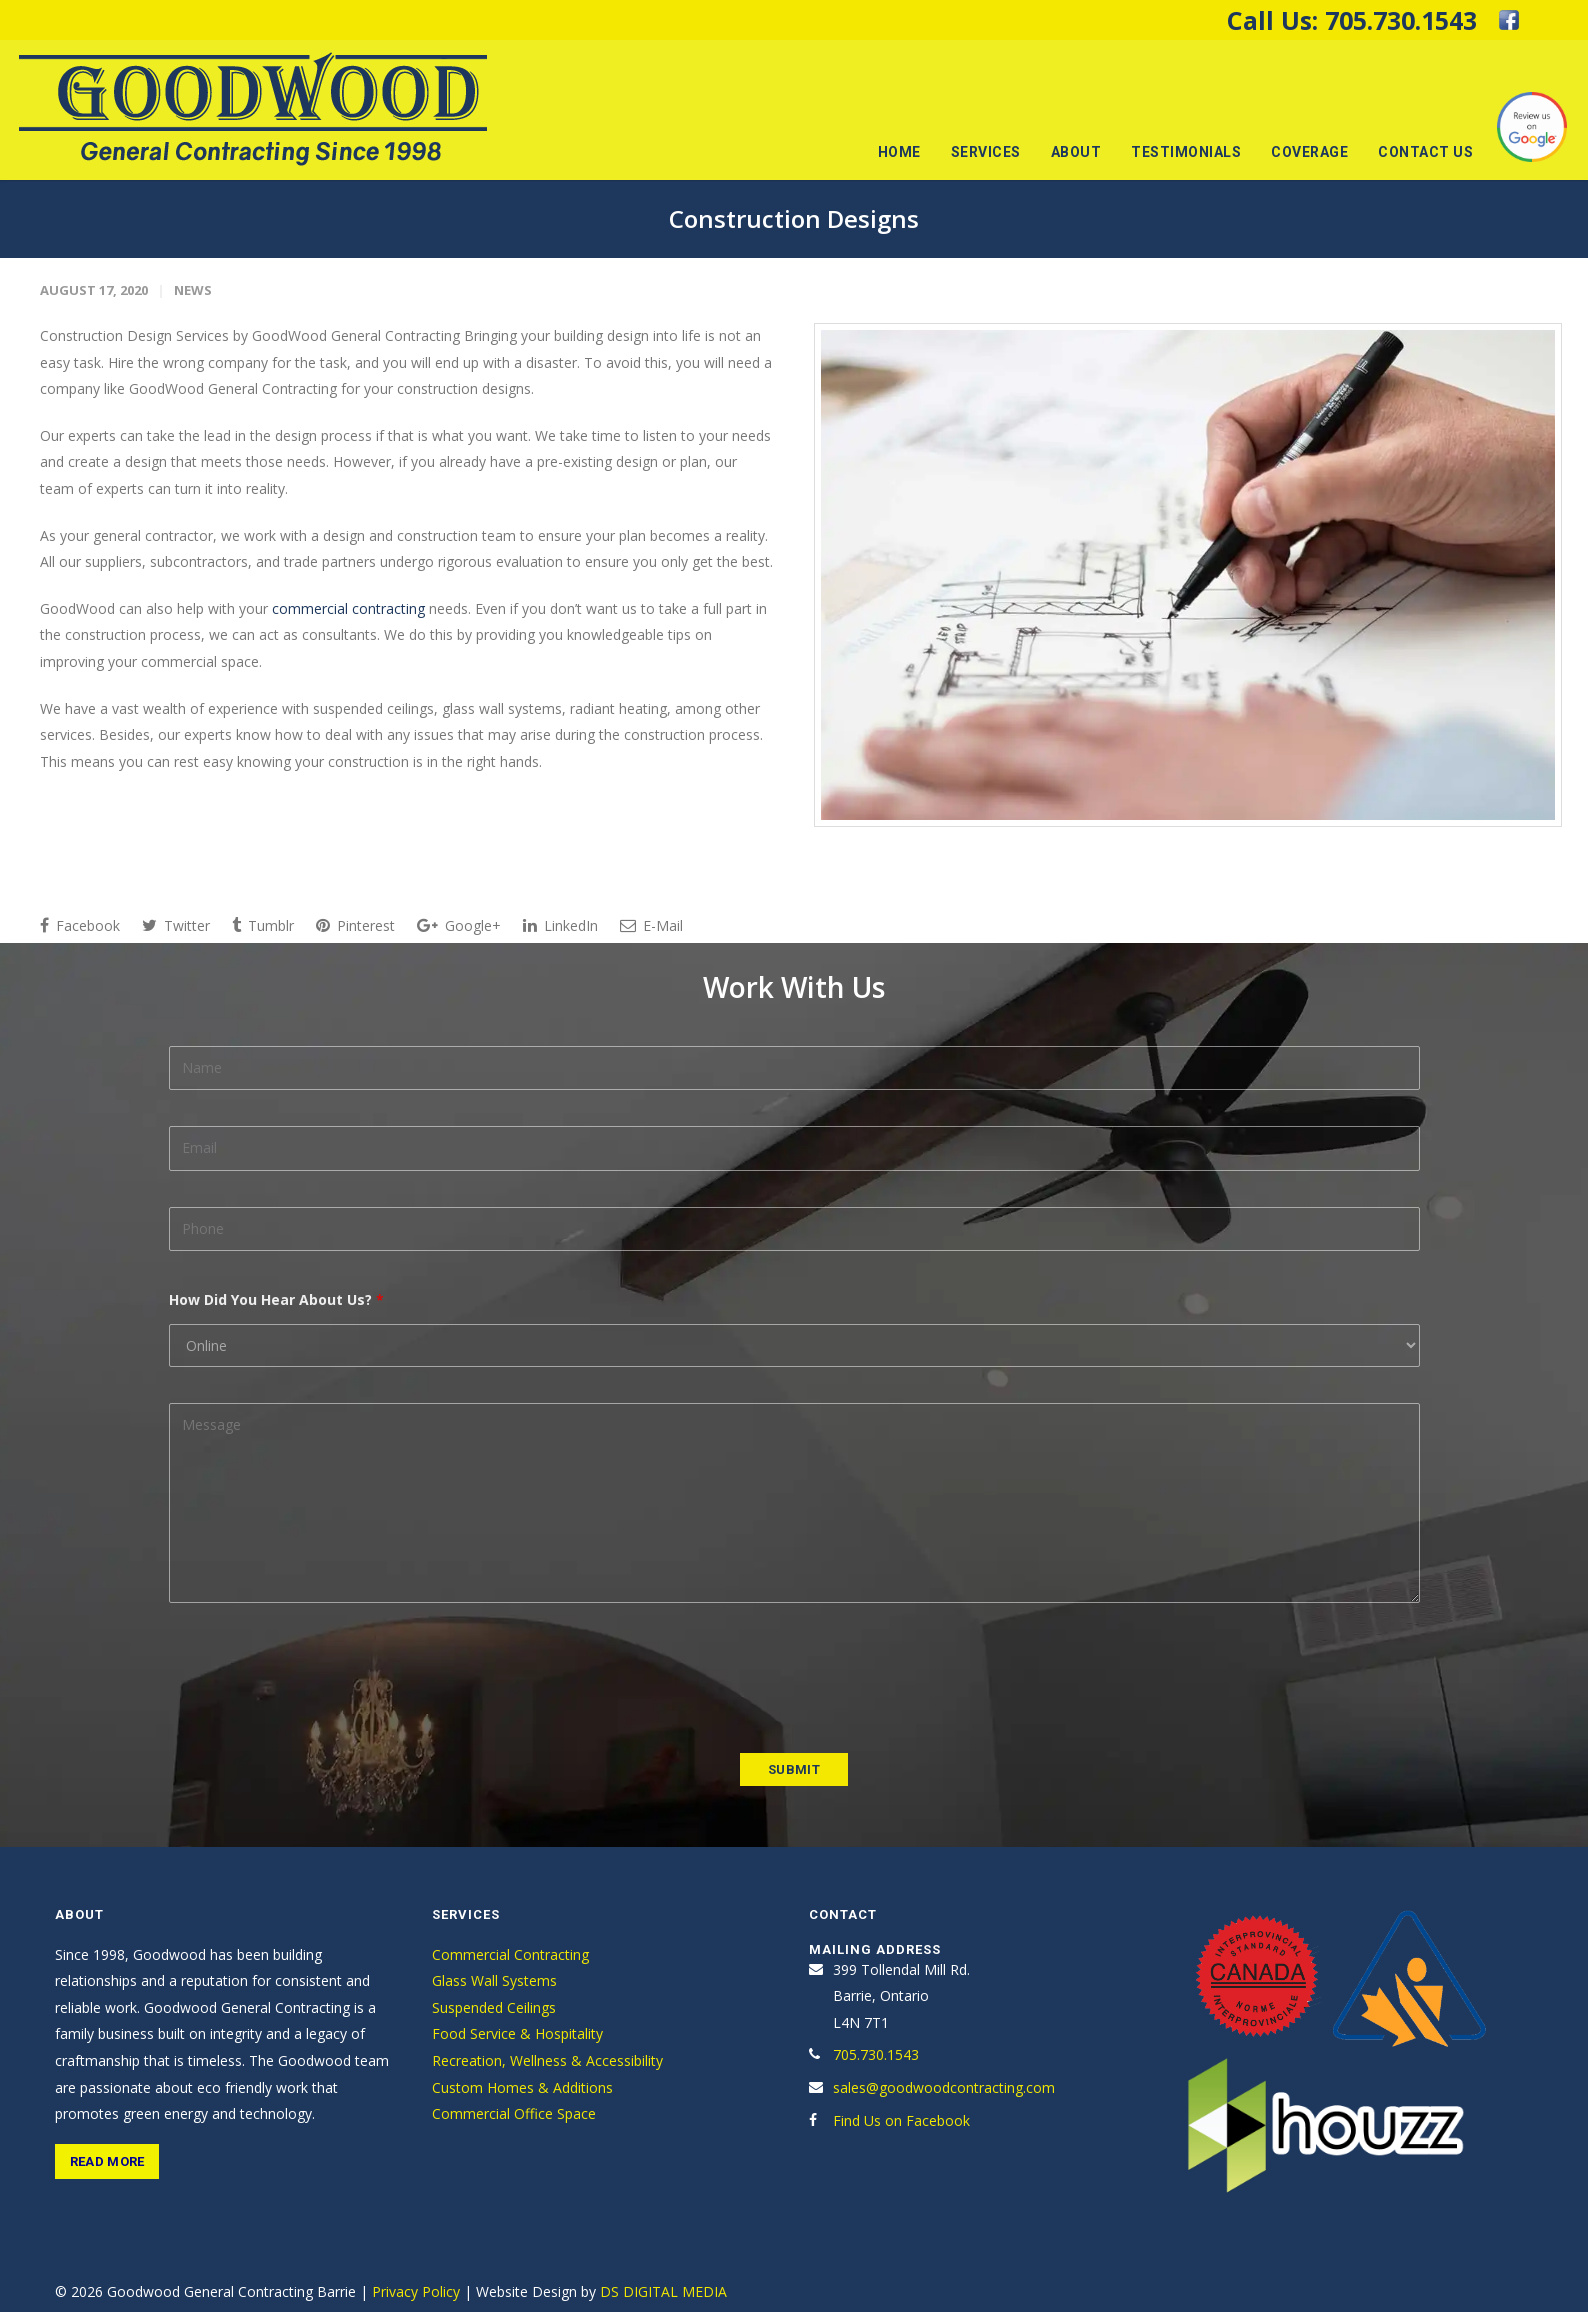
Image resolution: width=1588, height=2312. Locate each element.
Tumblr (263, 925)
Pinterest (355, 925)
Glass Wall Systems (494, 1980)
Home (899, 152)
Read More (107, 2161)
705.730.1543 (1401, 20)
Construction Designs (794, 218)
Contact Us (1425, 152)
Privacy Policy (416, 2291)
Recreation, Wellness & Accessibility (547, 2060)
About (1076, 152)
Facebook (80, 925)
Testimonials (1186, 152)
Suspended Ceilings (494, 2007)
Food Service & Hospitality (517, 2033)
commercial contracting (348, 608)
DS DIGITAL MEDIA (663, 2291)
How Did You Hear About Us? (276, 1299)
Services (986, 152)
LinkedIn (560, 925)
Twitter (176, 925)
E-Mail (651, 925)
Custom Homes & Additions (522, 2087)
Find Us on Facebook (901, 2120)
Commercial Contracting (510, 1954)
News (193, 290)
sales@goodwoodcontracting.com (944, 2087)
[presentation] (321, 1678)
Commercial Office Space (514, 2113)
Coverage (1309, 152)
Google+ (459, 925)
